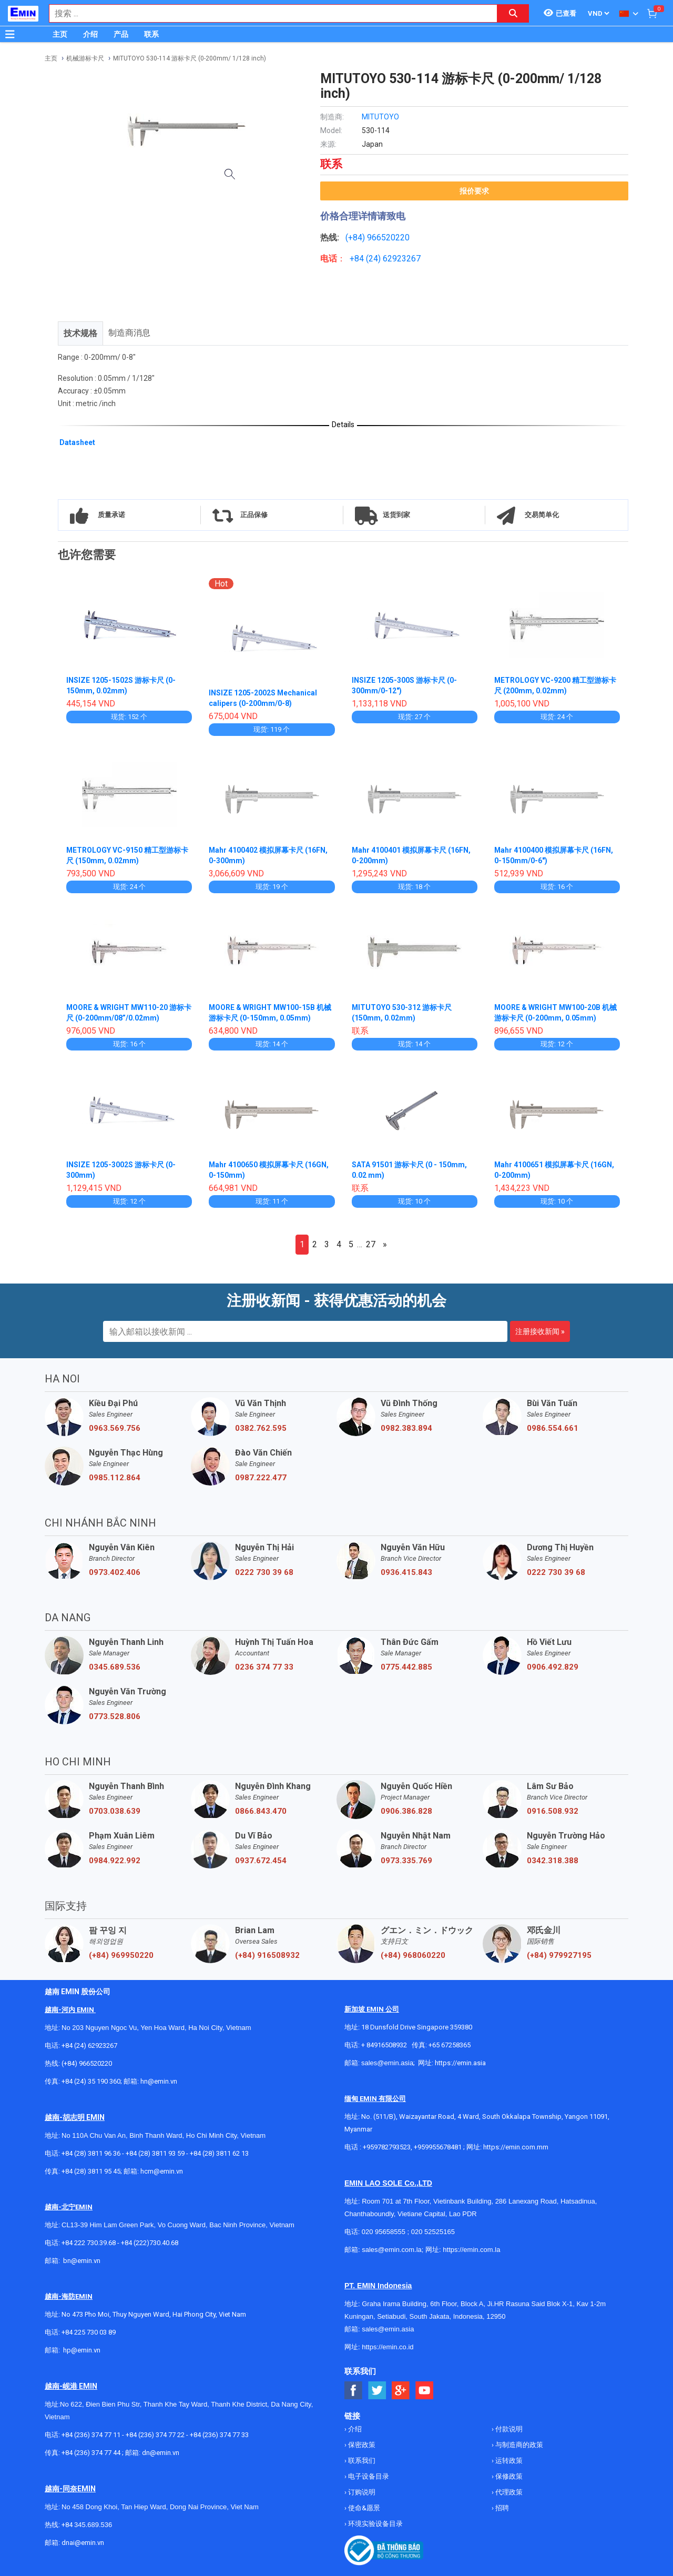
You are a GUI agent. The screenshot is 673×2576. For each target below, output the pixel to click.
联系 (151, 34)
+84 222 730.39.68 (89, 2243)
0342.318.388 (552, 1860)
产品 (121, 34)
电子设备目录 (367, 2476)
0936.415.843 (406, 1572)
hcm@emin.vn (161, 2171)
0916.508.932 (552, 1811)
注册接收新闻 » (540, 1331)
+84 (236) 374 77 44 (91, 2453)
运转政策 (508, 2460)
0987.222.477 (261, 1477)
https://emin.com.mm (515, 2147)
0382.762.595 (261, 1428)
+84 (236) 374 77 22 (155, 2435)
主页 (60, 34)
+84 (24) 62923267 (89, 2045)
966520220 (388, 238)
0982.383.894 (406, 1428)
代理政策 (508, 2492)
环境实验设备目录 (374, 2524)
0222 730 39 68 (264, 1572)
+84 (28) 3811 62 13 (219, 2153)
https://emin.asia (460, 2063)
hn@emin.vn (158, 2081)
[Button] (10, 34)
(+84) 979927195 (559, 1955)
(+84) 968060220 (413, 1955)
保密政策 (360, 2445)
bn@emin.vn (81, 2261)
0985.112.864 (114, 1477)
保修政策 (508, 2476)
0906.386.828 (406, 1811)
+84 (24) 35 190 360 (91, 2081)
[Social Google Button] (401, 2390)
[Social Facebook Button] (353, 2390)
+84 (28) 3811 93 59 (155, 2153)
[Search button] (513, 13)
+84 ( (359, 259)
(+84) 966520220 (87, 2063)
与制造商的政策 (518, 2445)
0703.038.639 (114, 1811)
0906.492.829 (552, 1667)
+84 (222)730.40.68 (149, 2243)
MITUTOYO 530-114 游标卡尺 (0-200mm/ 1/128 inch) (189, 58)
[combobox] (267, 13)
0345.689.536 (114, 1667)
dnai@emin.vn (83, 2543)
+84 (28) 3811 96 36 (91, 2153)
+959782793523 (387, 2147)
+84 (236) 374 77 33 (219, 2435)
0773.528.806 (114, 1716)
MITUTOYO (380, 117)
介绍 (90, 34)
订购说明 (360, 2492)
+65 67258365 (450, 2045)
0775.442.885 (406, 1667)
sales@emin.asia (387, 2063)
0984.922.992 (114, 1860)
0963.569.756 (114, 1428)
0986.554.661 (552, 1428)
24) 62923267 (395, 259)
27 (370, 1244)
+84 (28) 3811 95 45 (91, 2171)
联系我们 (360, 2460)
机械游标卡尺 (85, 58)
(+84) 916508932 (267, 1955)
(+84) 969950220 (121, 1955)
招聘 (501, 2508)
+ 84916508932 (384, 2045)
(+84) (356, 238)
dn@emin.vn (160, 2453)
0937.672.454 (261, 1860)
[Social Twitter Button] (377, 2390)
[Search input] (267, 13)
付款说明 (508, 2429)
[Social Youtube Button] (424, 2390)
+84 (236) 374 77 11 (91, 2435)
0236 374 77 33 (264, 1667)
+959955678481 (438, 2147)
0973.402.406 (114, 1572)
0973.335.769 (406, 1860)
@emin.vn (85, 2350)
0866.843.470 (261, 1811)
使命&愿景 (363, 2508)
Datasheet (76, 442)
